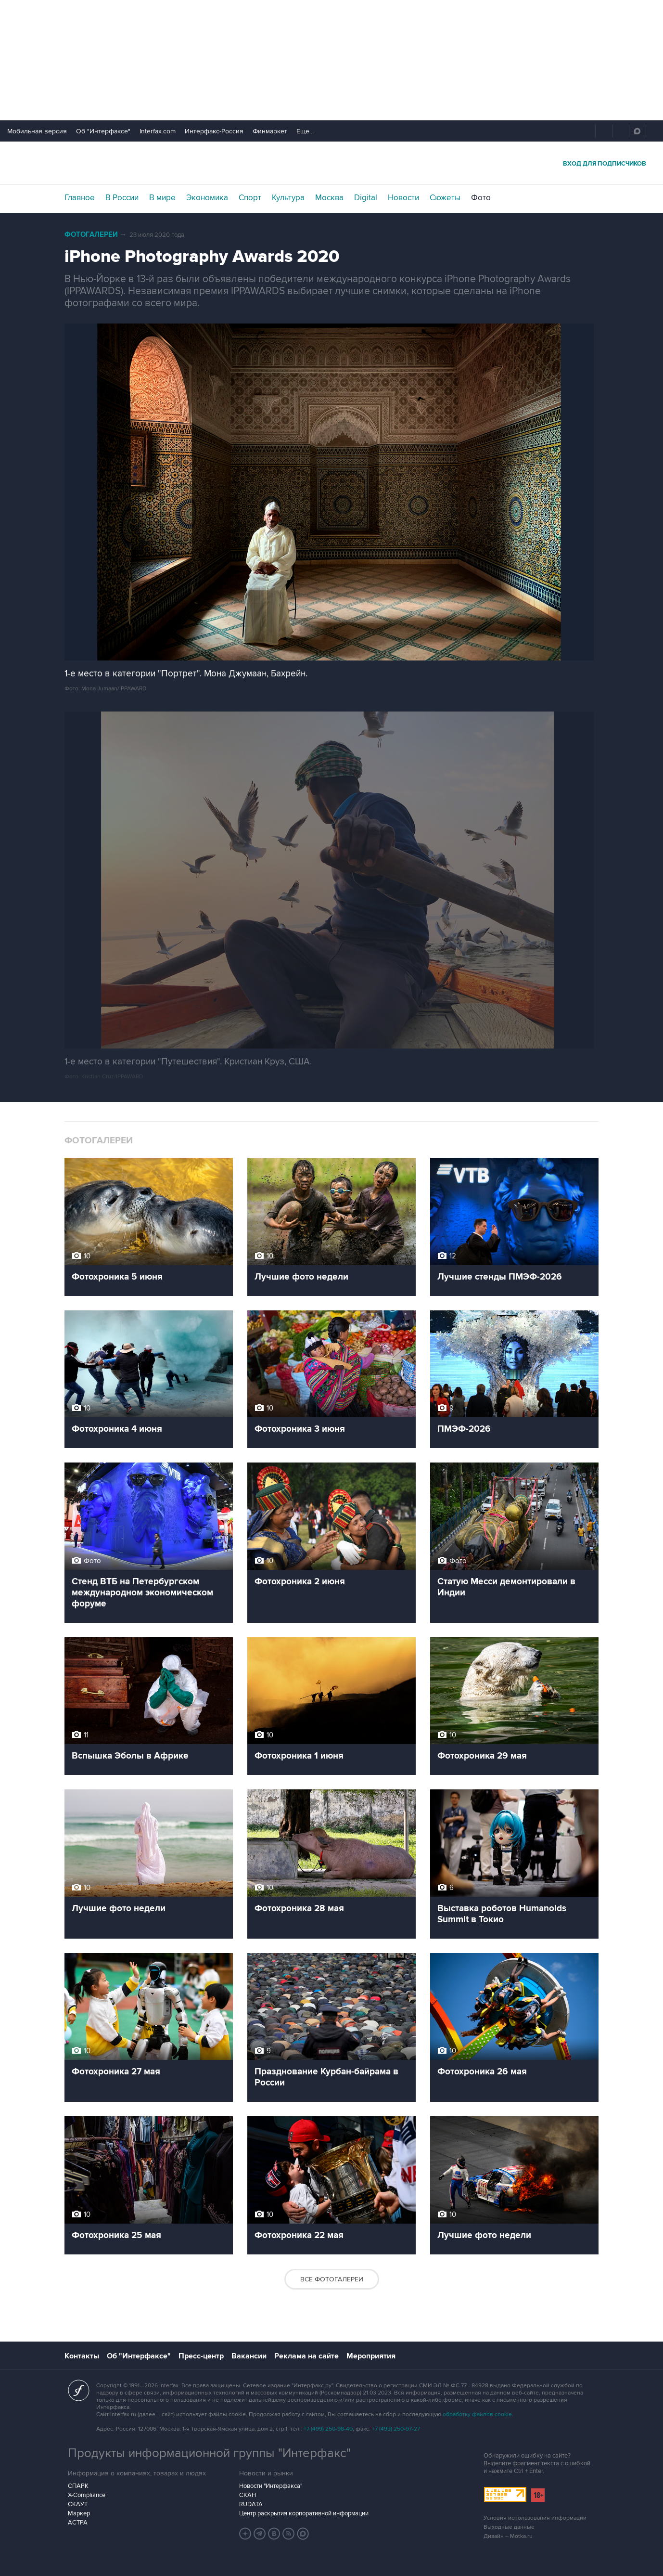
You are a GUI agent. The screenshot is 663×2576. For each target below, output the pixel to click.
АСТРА (78, 2522)
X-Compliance (86, 2495)
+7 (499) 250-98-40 (328, 2429)
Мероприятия (370, 2356)
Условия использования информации (535, 2518)
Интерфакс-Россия (214, 131)
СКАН (247, 2495)
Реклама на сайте (306, 2356)
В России (122, 198)
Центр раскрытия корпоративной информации (304, 2513)
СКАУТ (78, 2504)
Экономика (207, 198)
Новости (403, 198)
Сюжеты (445, 198)
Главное (79, 198)
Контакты (81, 2356)
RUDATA (251, 2504)
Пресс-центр (201, 2356)
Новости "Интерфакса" (270, 2486)
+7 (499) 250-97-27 (396, 2429)
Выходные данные (509, 2527)
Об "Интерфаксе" (103, 131)
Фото (481, 198)
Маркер (79, 2513)
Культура (288, 198)
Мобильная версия (37, 131)
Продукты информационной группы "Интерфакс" (209, 2453)
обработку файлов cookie (477, 2414)
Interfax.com (158, 131)
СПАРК (78, 2486)
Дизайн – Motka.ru (508, 2536)
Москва (329, 198)
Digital (365, 198)
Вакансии (249, 2356)
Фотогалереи (91, 234)
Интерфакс (331, 163)
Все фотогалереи (331, 2279)
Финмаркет (270, 131)
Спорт (250, 198)
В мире (162, 198)
